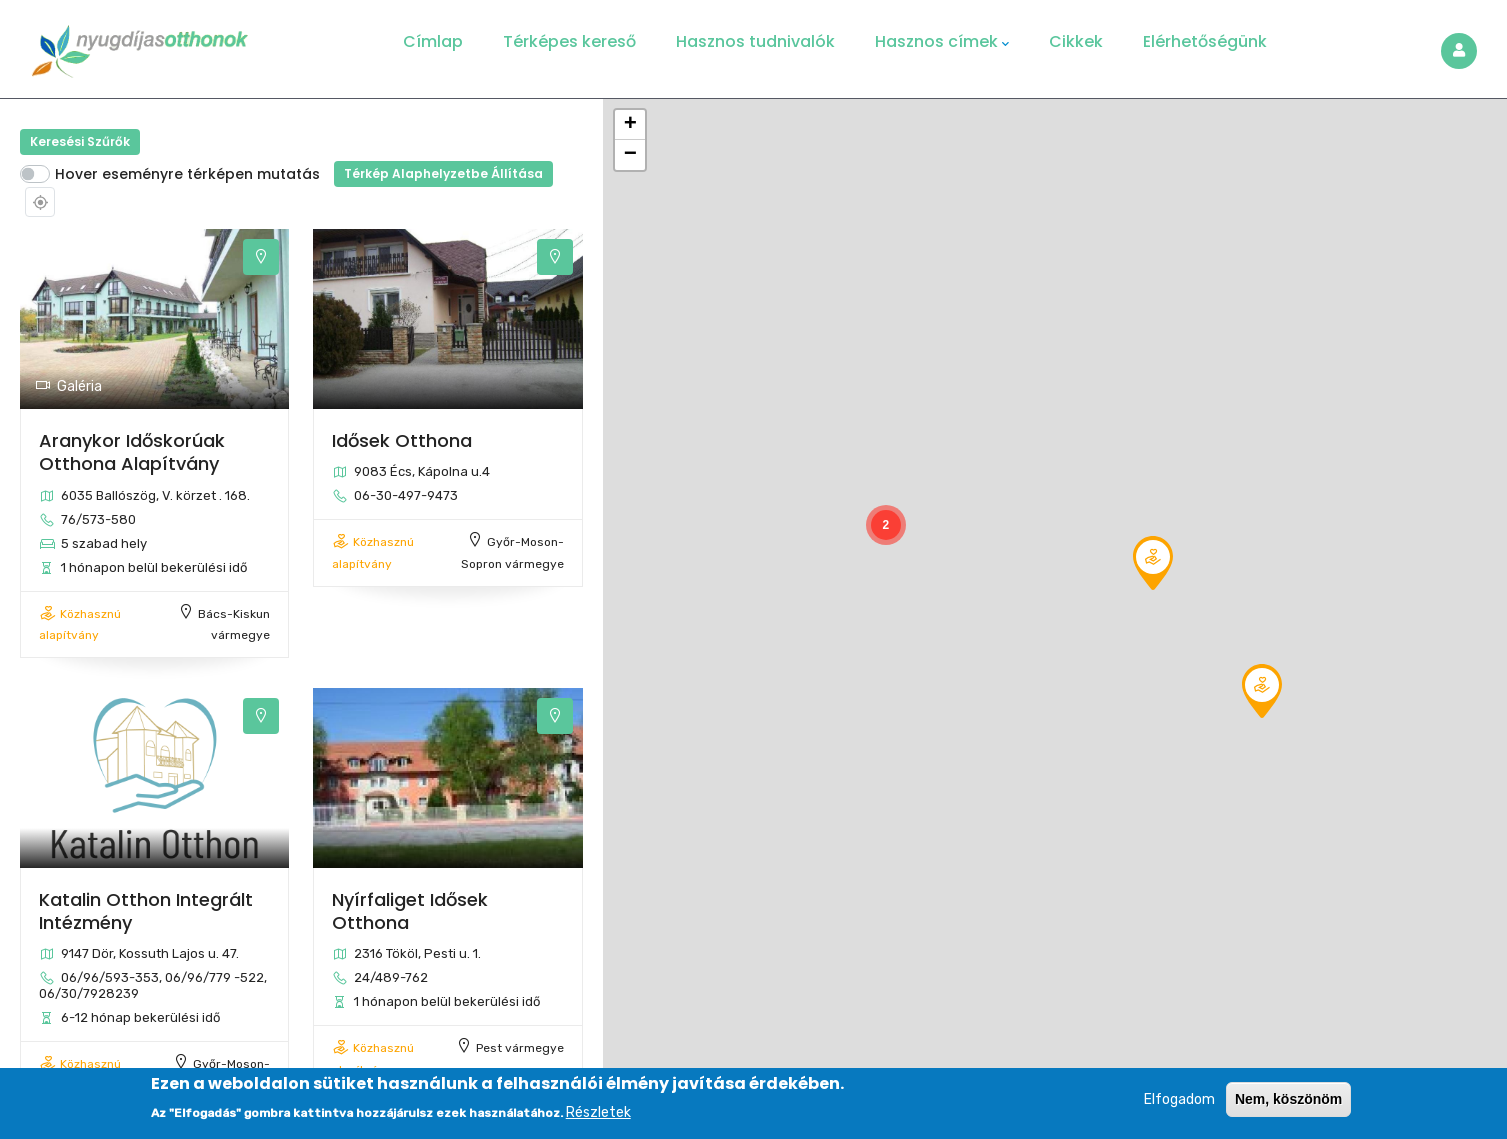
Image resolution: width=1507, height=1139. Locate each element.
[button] (1262, 691)
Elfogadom (1179, 1102)
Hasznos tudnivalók (755, 41)
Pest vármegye (520, 1048)
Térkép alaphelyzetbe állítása (443, 173)
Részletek (598, 1115)
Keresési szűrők (80, 141)
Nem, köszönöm (1288, 1102)
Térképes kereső (569, 41)
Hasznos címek (942, 42)
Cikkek (1076, 41)
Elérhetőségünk (1205, 41)
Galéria (68, 386)
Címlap (433, 41)
